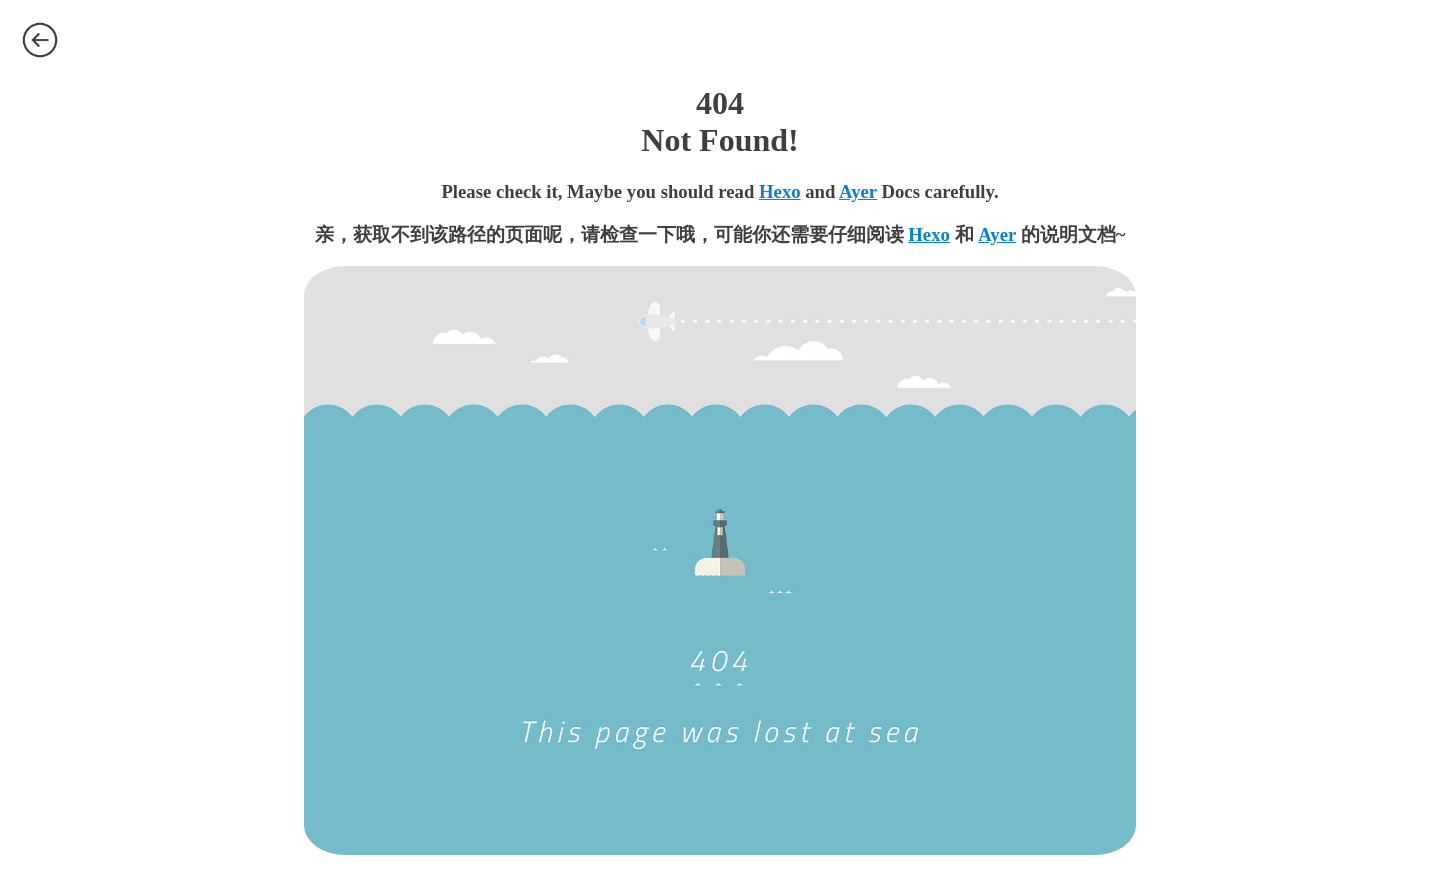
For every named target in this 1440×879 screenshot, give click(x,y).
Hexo (780, 191)
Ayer (858, 191)
